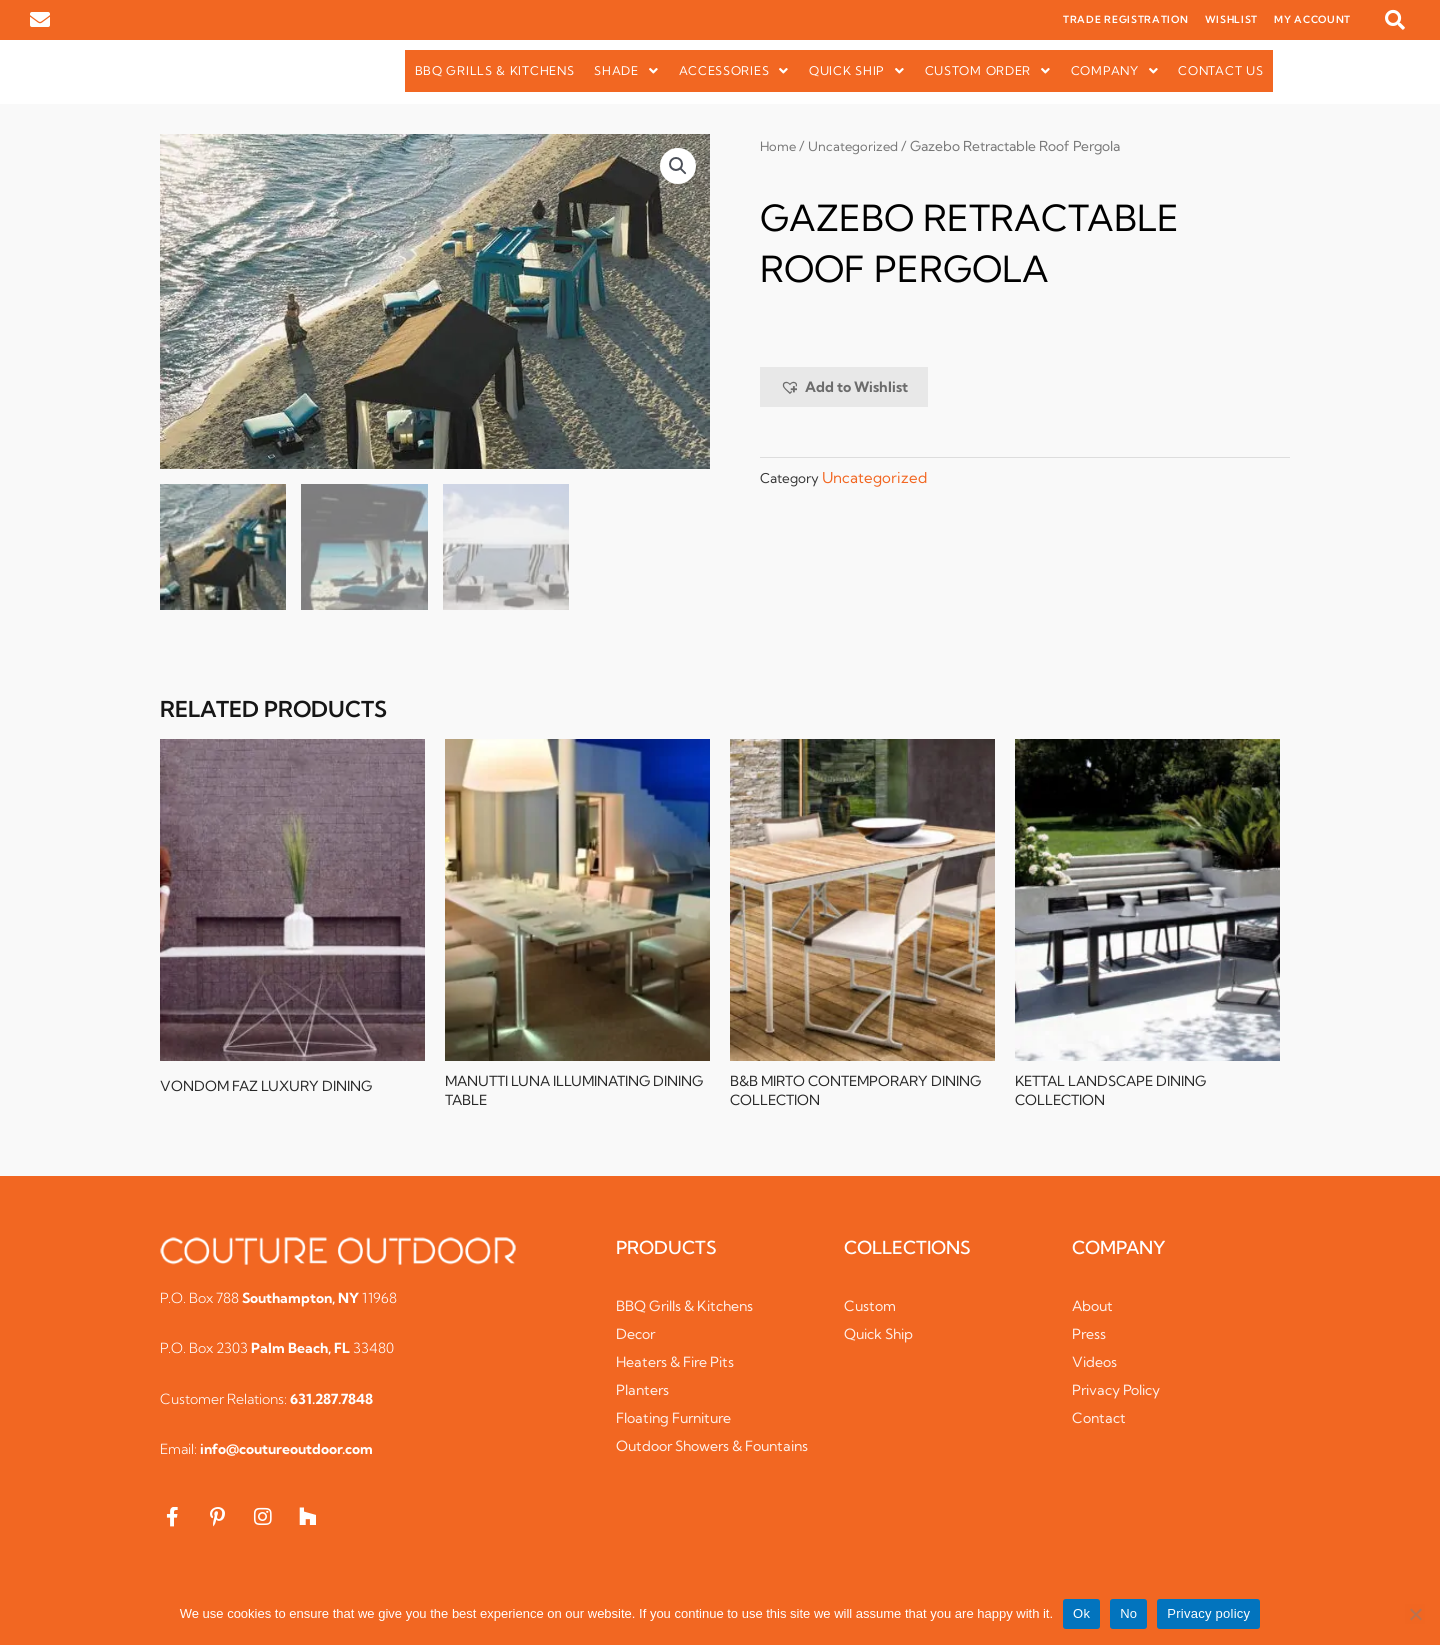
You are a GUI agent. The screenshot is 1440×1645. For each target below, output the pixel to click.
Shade (626, 70)
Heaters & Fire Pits (681, 1368)
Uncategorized (858, 146)
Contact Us (1220, 70)
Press (1090, 1340)
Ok (1081, 1613)
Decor (637, 1340)
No (1128, 1613)
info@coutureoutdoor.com (286, 1457)
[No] (1415, 1614)
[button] (1395, 20)
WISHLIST (1232, 19)
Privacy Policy (1121, 1396)
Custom (871, 1312)
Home (779, 146)
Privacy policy (1208, 1613)
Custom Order (988, 70)
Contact (1100, 1424)
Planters (644, 1396)
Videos (1096, 1368)
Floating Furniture (680, 1424)
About (1094, 1312)
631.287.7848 (331, 1406)
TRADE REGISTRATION (1126, 19)
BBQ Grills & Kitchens (495, 70)
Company (1115, 70)
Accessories (734, 70)
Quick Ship (857, 70)
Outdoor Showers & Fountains (686, 1462)
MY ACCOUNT (1312, 19)
